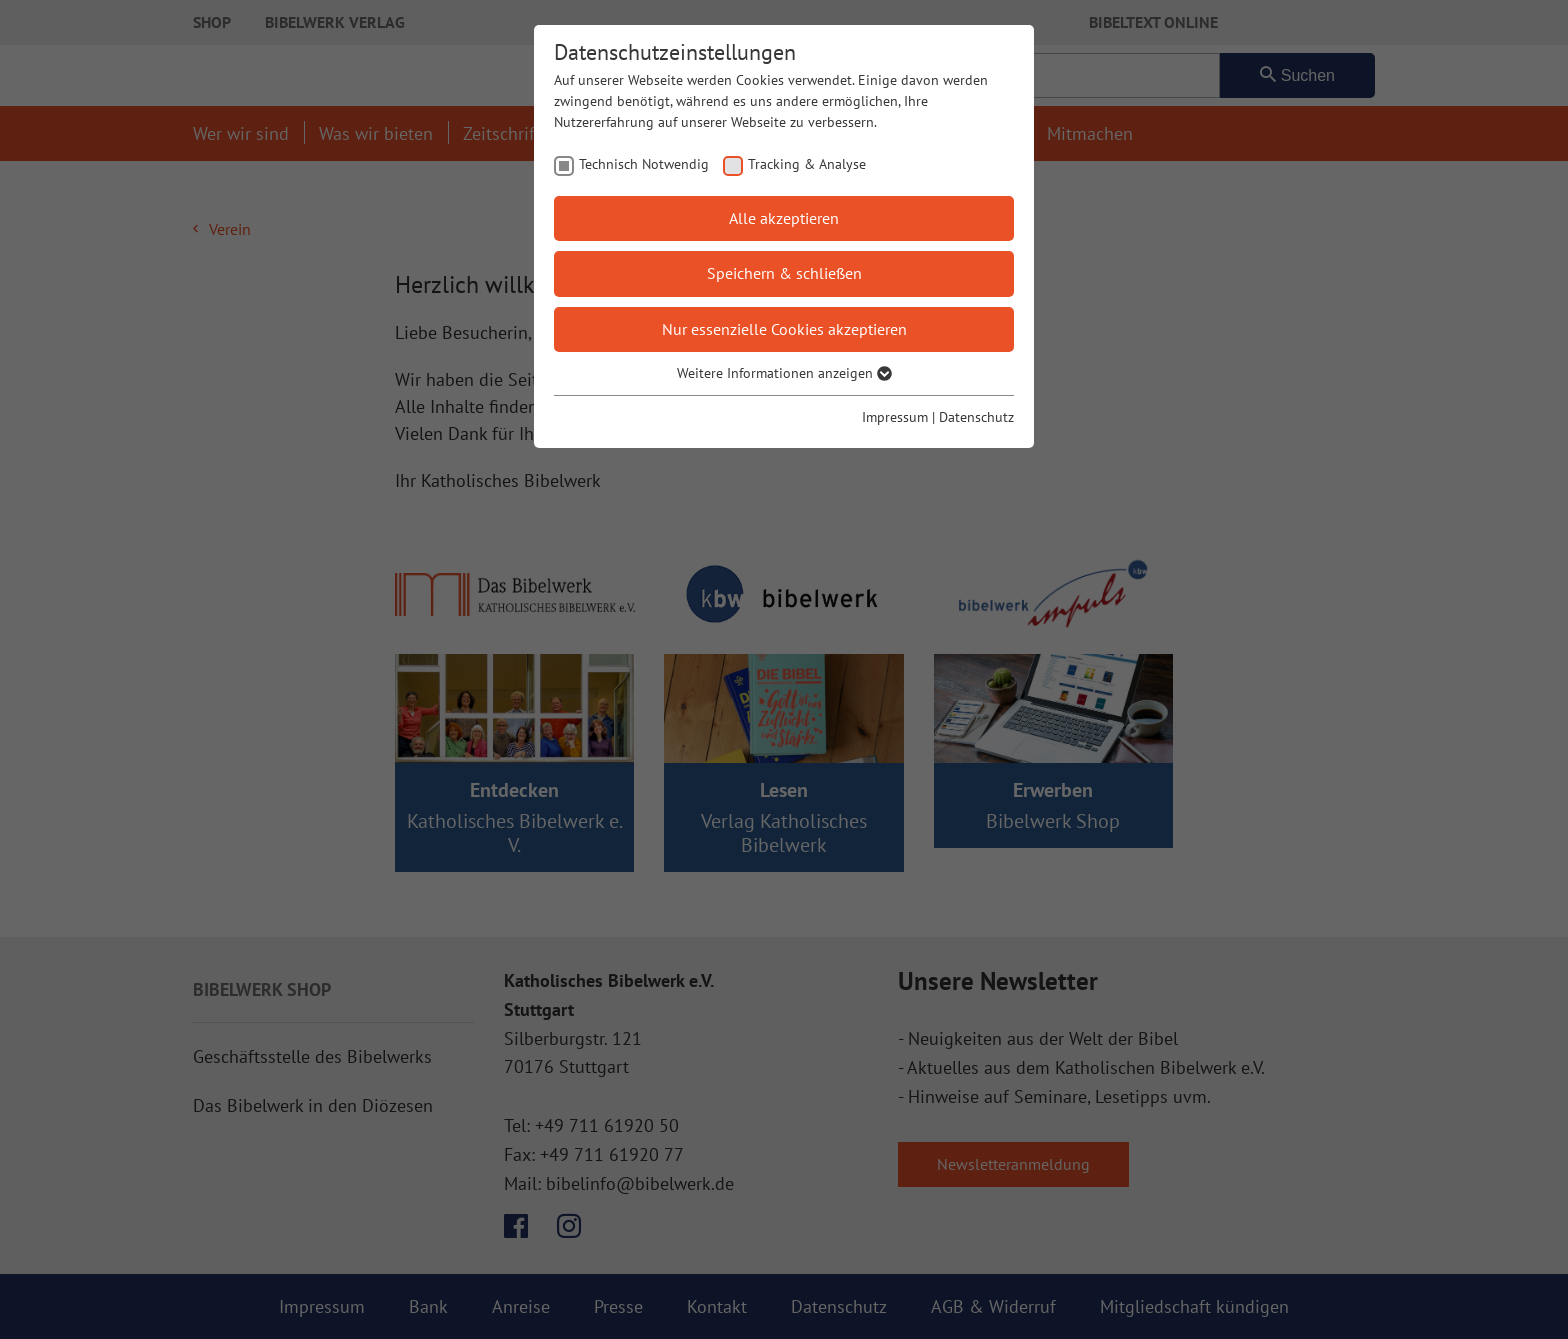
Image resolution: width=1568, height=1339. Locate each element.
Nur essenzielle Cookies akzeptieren (784, 329)
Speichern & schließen (784, 273)
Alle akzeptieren (784, 218)
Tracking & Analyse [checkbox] (807, 164)
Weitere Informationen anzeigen (784, 373)
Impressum (895, 417)
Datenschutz (976, 417)
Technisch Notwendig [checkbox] (644, 164)
